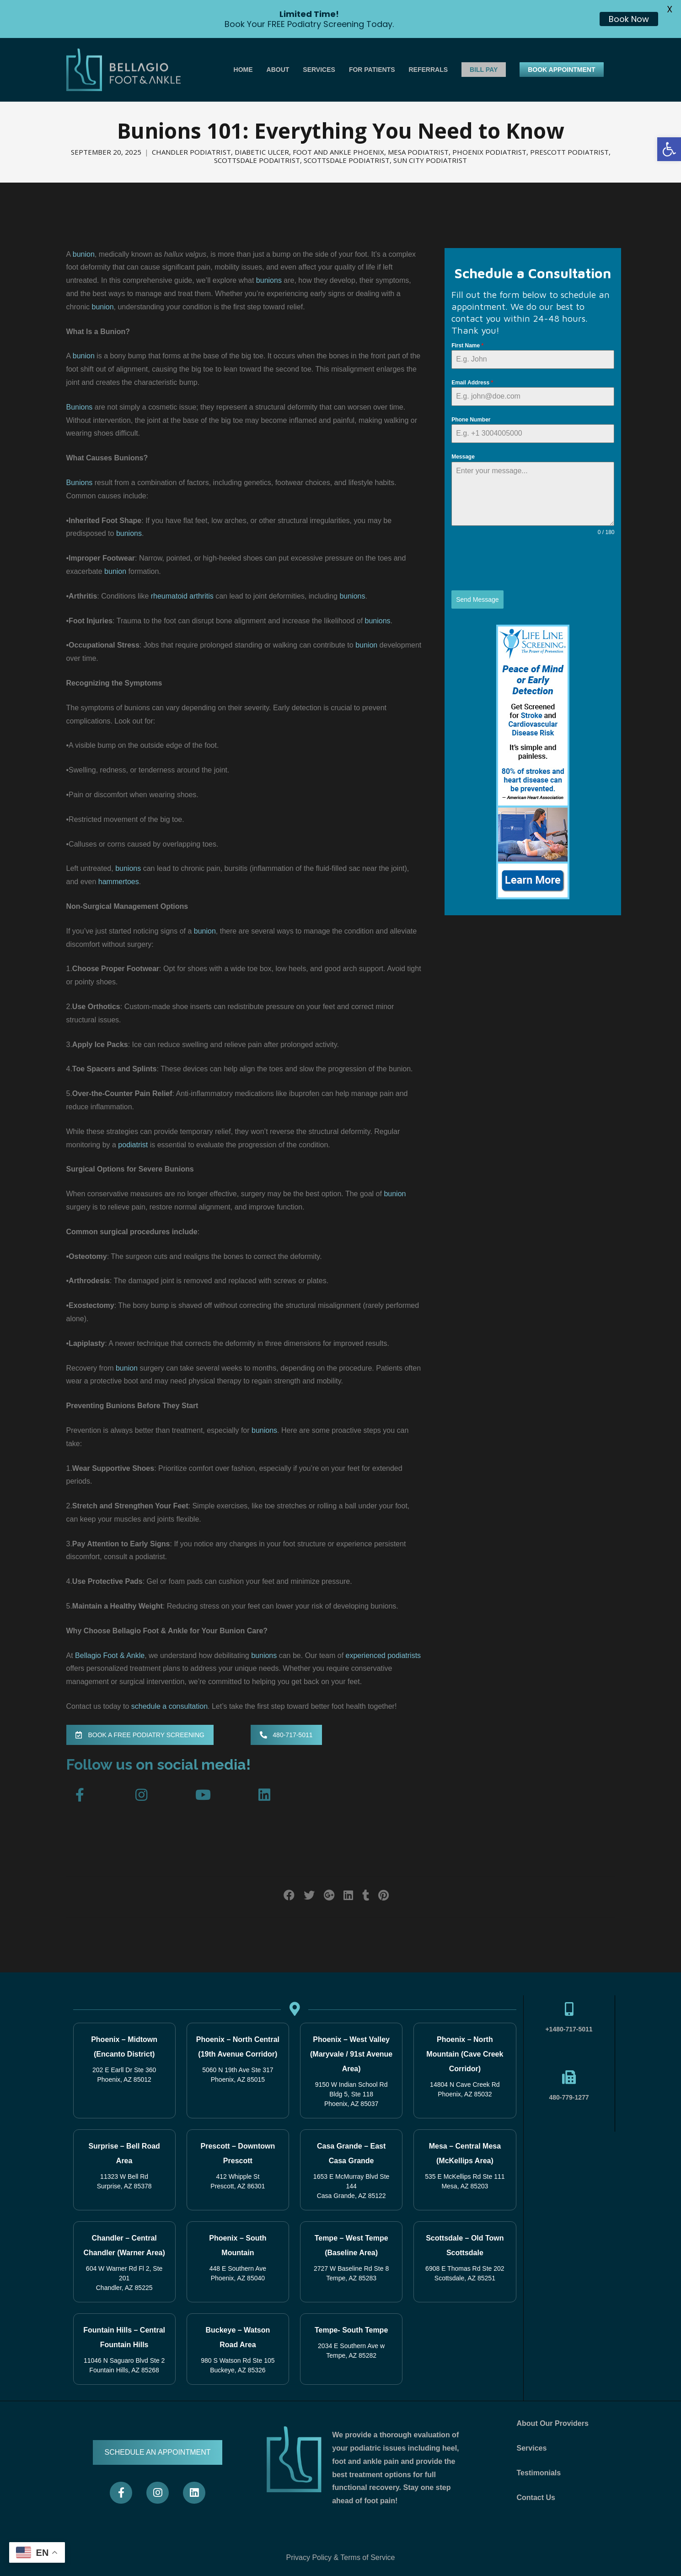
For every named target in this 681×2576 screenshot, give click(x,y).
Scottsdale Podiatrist (347, 160)
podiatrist (133, 1145)
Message (463, 457)
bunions (269, 280)
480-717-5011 (286, 1735)
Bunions (79, 407)
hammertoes (118, 882)
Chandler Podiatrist (191, 152)
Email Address (472, 382)
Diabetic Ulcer (262, 152)
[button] (669, 149)
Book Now (629, 19)
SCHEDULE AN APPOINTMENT (157, 2452)
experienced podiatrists (383, 1655)
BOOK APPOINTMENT (561, 69)
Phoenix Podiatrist (489, 152)
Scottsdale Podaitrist (257, 160)
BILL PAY (484, 69)
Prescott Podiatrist (569, 152)
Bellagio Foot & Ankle (110, 1655)
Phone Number (470, 419)
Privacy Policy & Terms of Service (340, 2557)
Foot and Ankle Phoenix (338, 152)
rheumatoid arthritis (182, 596)
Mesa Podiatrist (418, 152)
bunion (84, 254)
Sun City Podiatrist (430, 160)
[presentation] (520, 563)
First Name (467, 345)
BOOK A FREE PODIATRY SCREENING (139, 1735)
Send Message (477, 599)
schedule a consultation (169, 1706)
